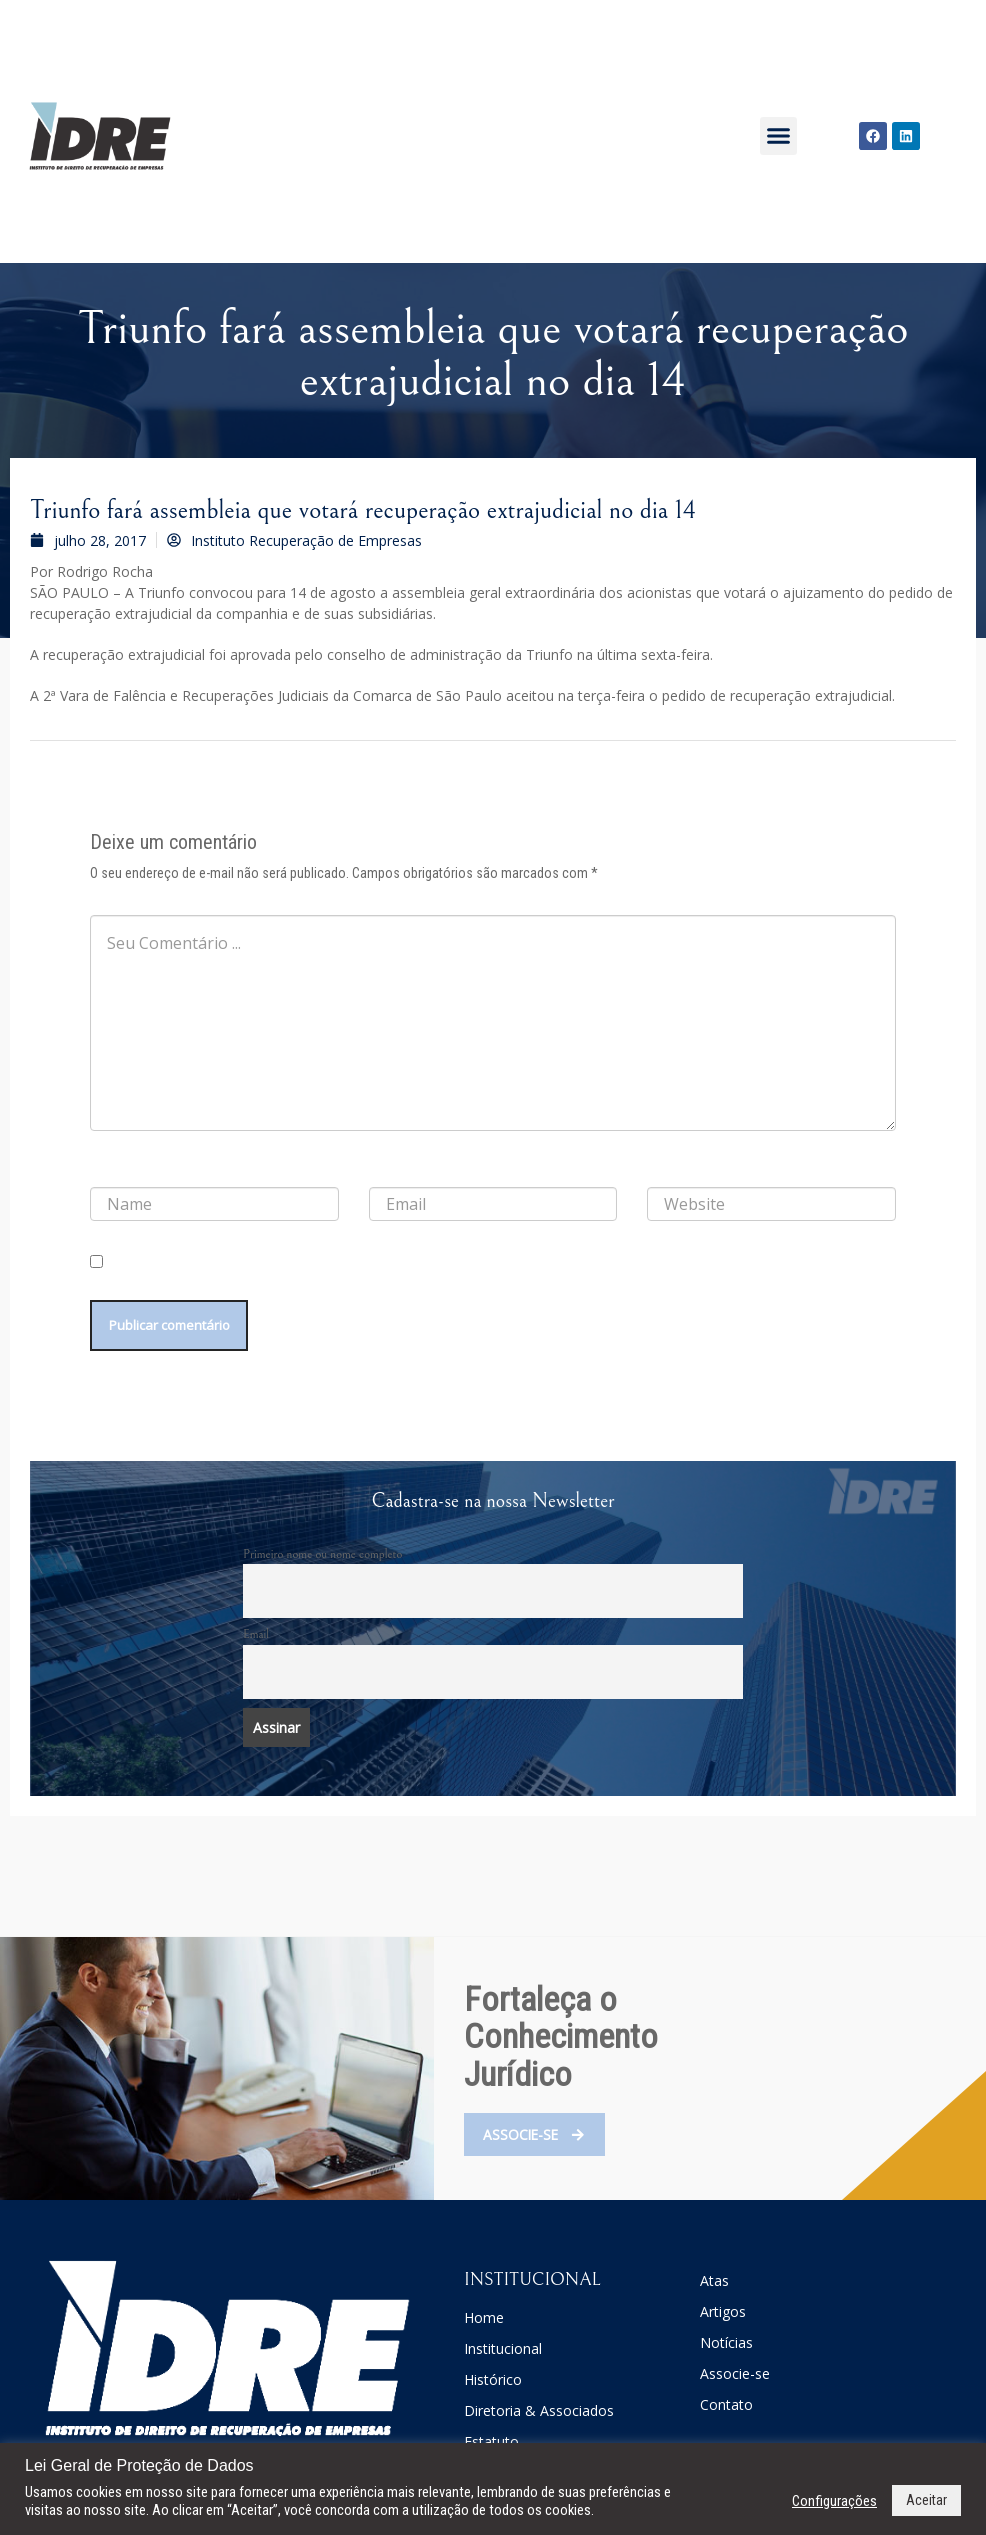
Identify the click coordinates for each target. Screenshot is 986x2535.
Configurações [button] (834, 2501)
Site (657, 1171)
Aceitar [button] (926, 2500)
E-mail (390, 1171)
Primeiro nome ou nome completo (322, 1558)
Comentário (125, 899)
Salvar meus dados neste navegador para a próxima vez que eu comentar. (277, 1284)
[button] (779, 136)
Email (256, 1639)
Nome (111, 1171)
